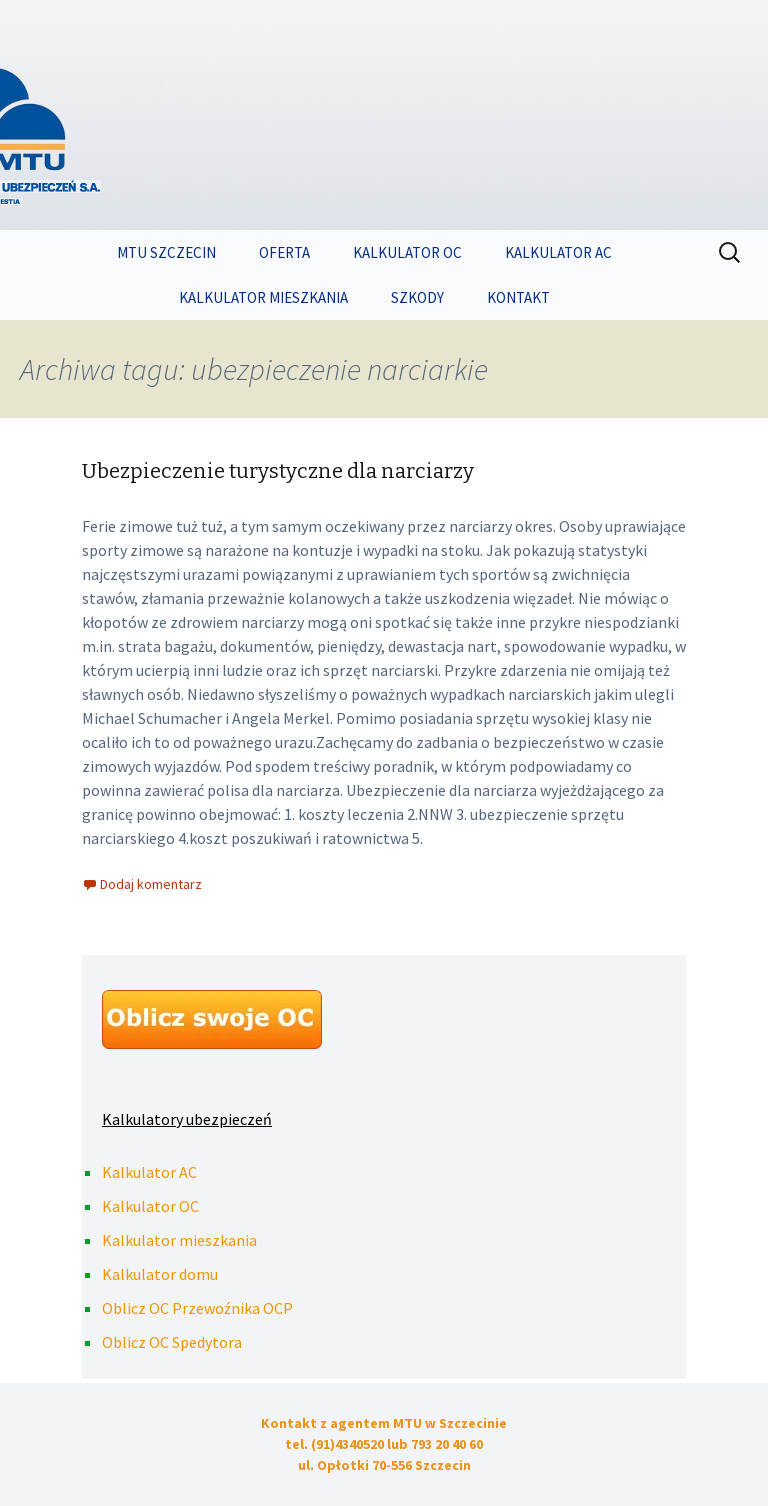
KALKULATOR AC (558, 252)
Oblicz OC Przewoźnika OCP (197, 1308)
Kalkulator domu (160, 1274)
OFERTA (284, 252)
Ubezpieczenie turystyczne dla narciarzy (278, 471)
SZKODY (417, 297)
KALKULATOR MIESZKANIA (263, 297)
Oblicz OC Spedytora (172, 1342)
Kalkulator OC (150, 1206)
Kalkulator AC (149, 1172)
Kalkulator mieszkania (179, 1240)
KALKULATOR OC (407, 252)
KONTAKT (518, 297)
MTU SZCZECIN (166, 252)
